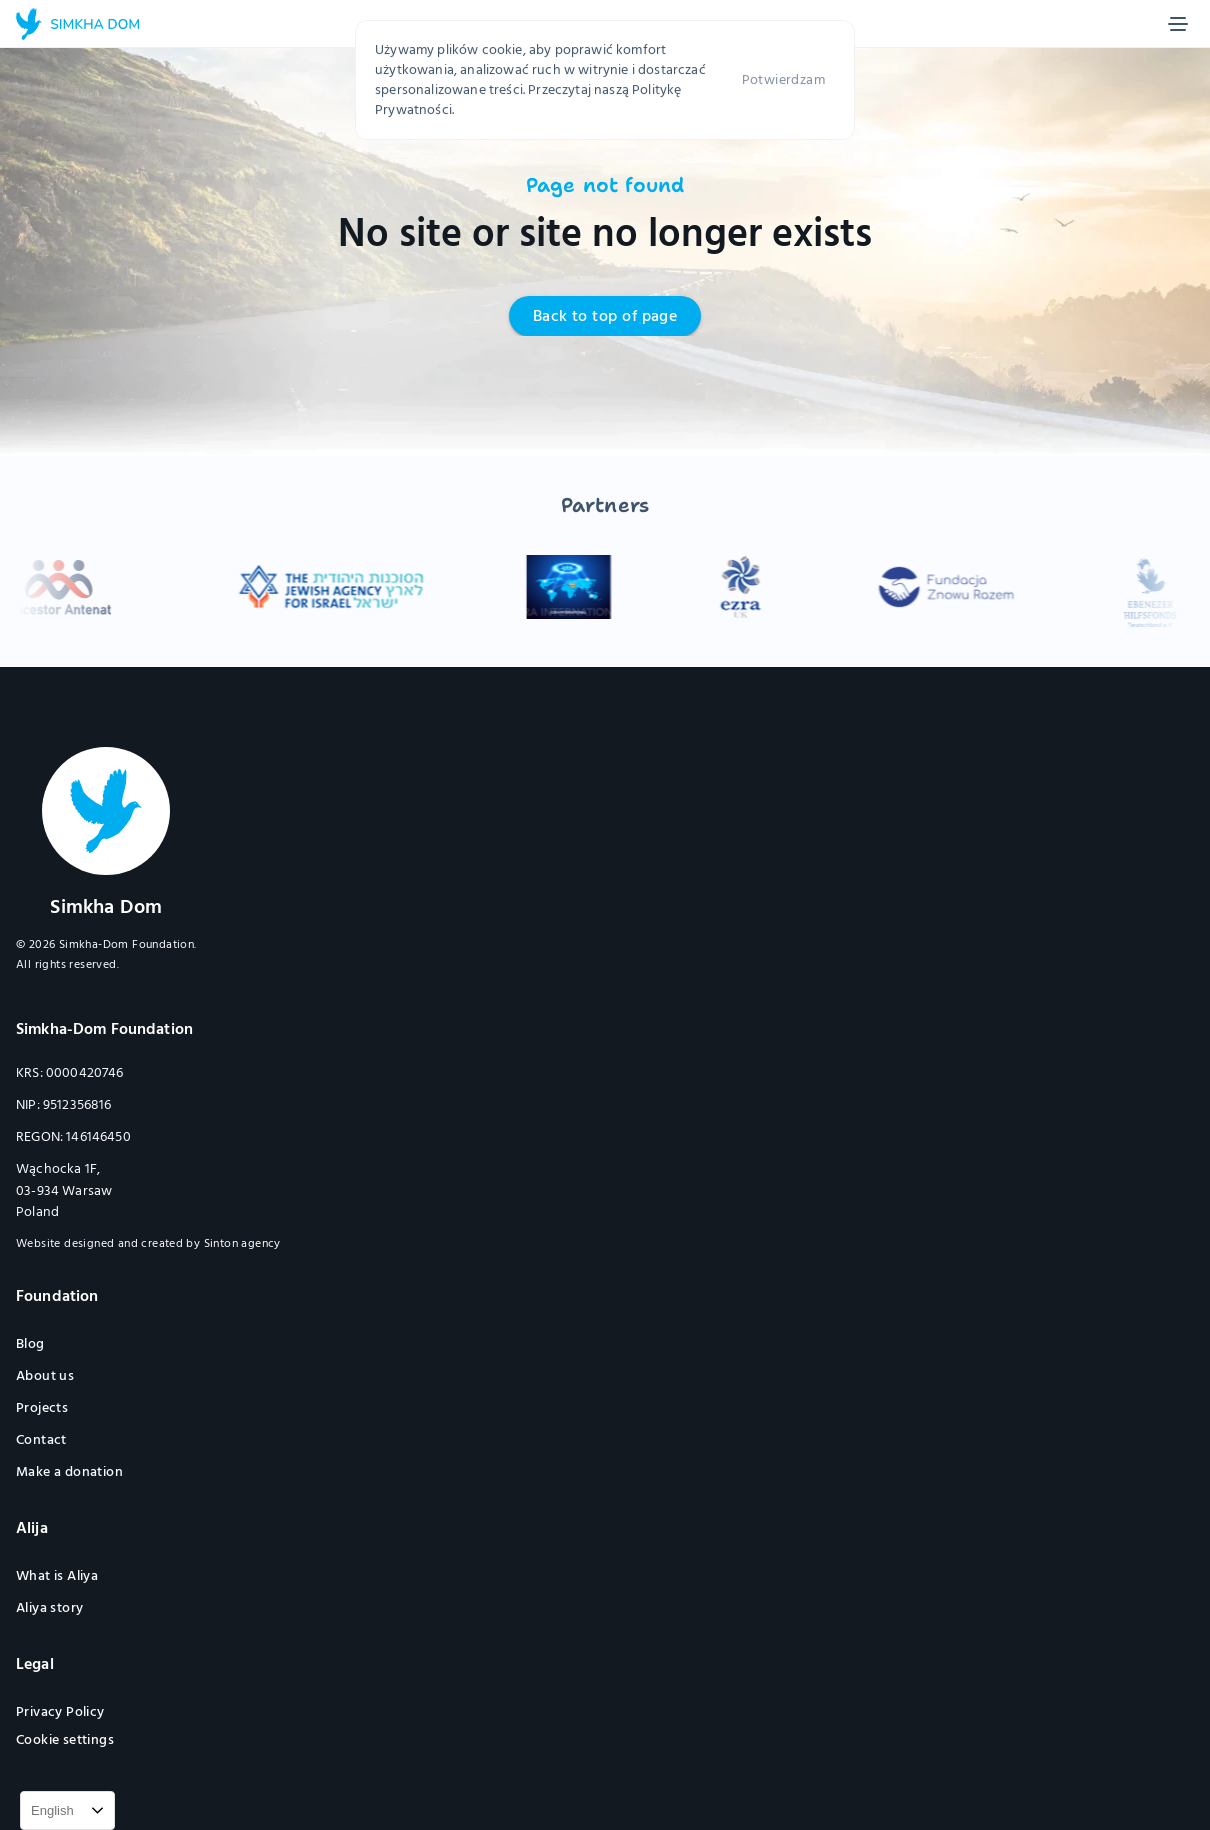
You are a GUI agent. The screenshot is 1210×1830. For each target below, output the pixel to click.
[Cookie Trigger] (65, 1740)
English (52, 1810)
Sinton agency (242, 1243)
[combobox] (67, 1810)
